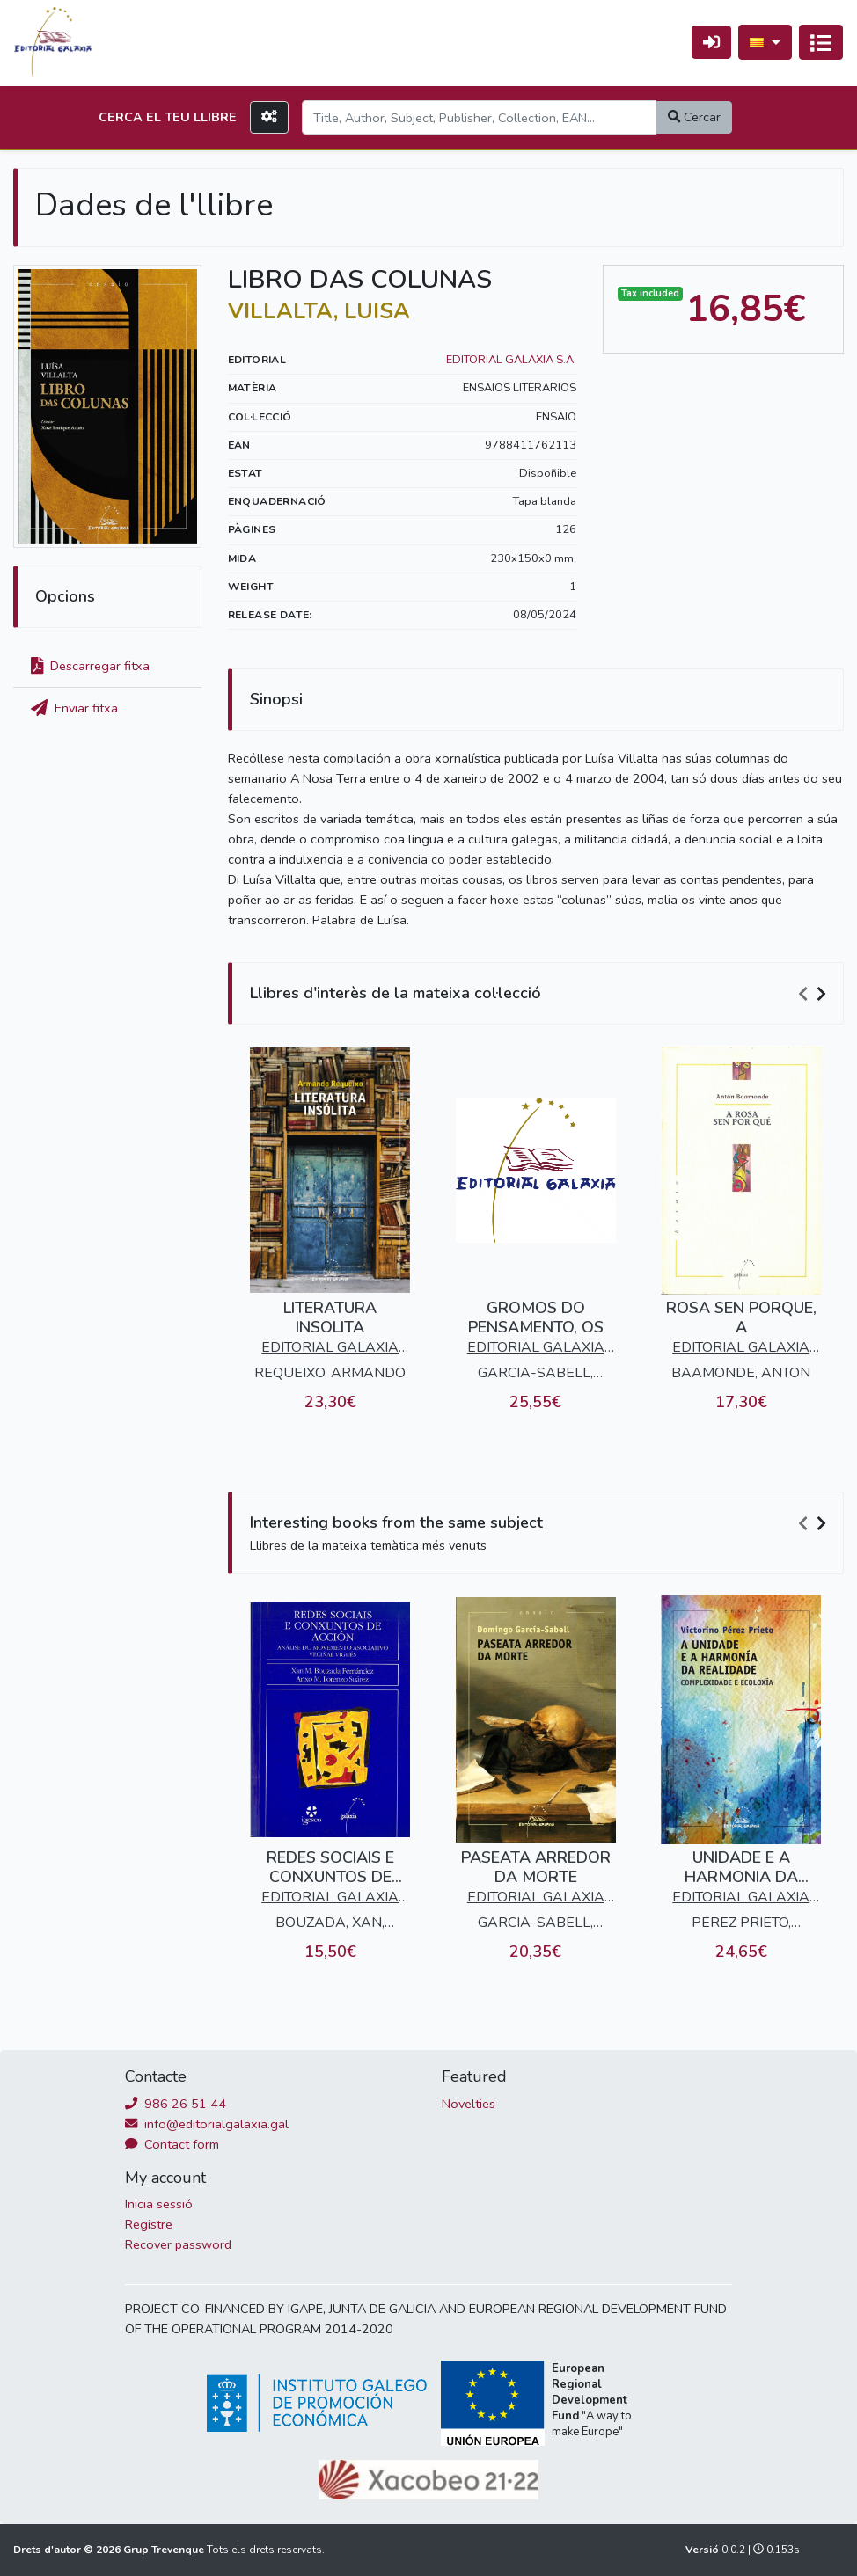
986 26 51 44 (175, 2104)
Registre (148, 2224)
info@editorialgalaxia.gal (207, 2124)
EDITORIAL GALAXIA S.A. (511, 360)
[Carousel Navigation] (814, 994)
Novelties (468, 2104)
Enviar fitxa (74, 708)
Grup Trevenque (165, 2550)
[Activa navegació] (821, 42)
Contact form (172, 2144)
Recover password (178, 2244)
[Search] (479, 117)
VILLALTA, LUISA (319, 311)
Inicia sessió (159, 2204)
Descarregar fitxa (90, 666)
